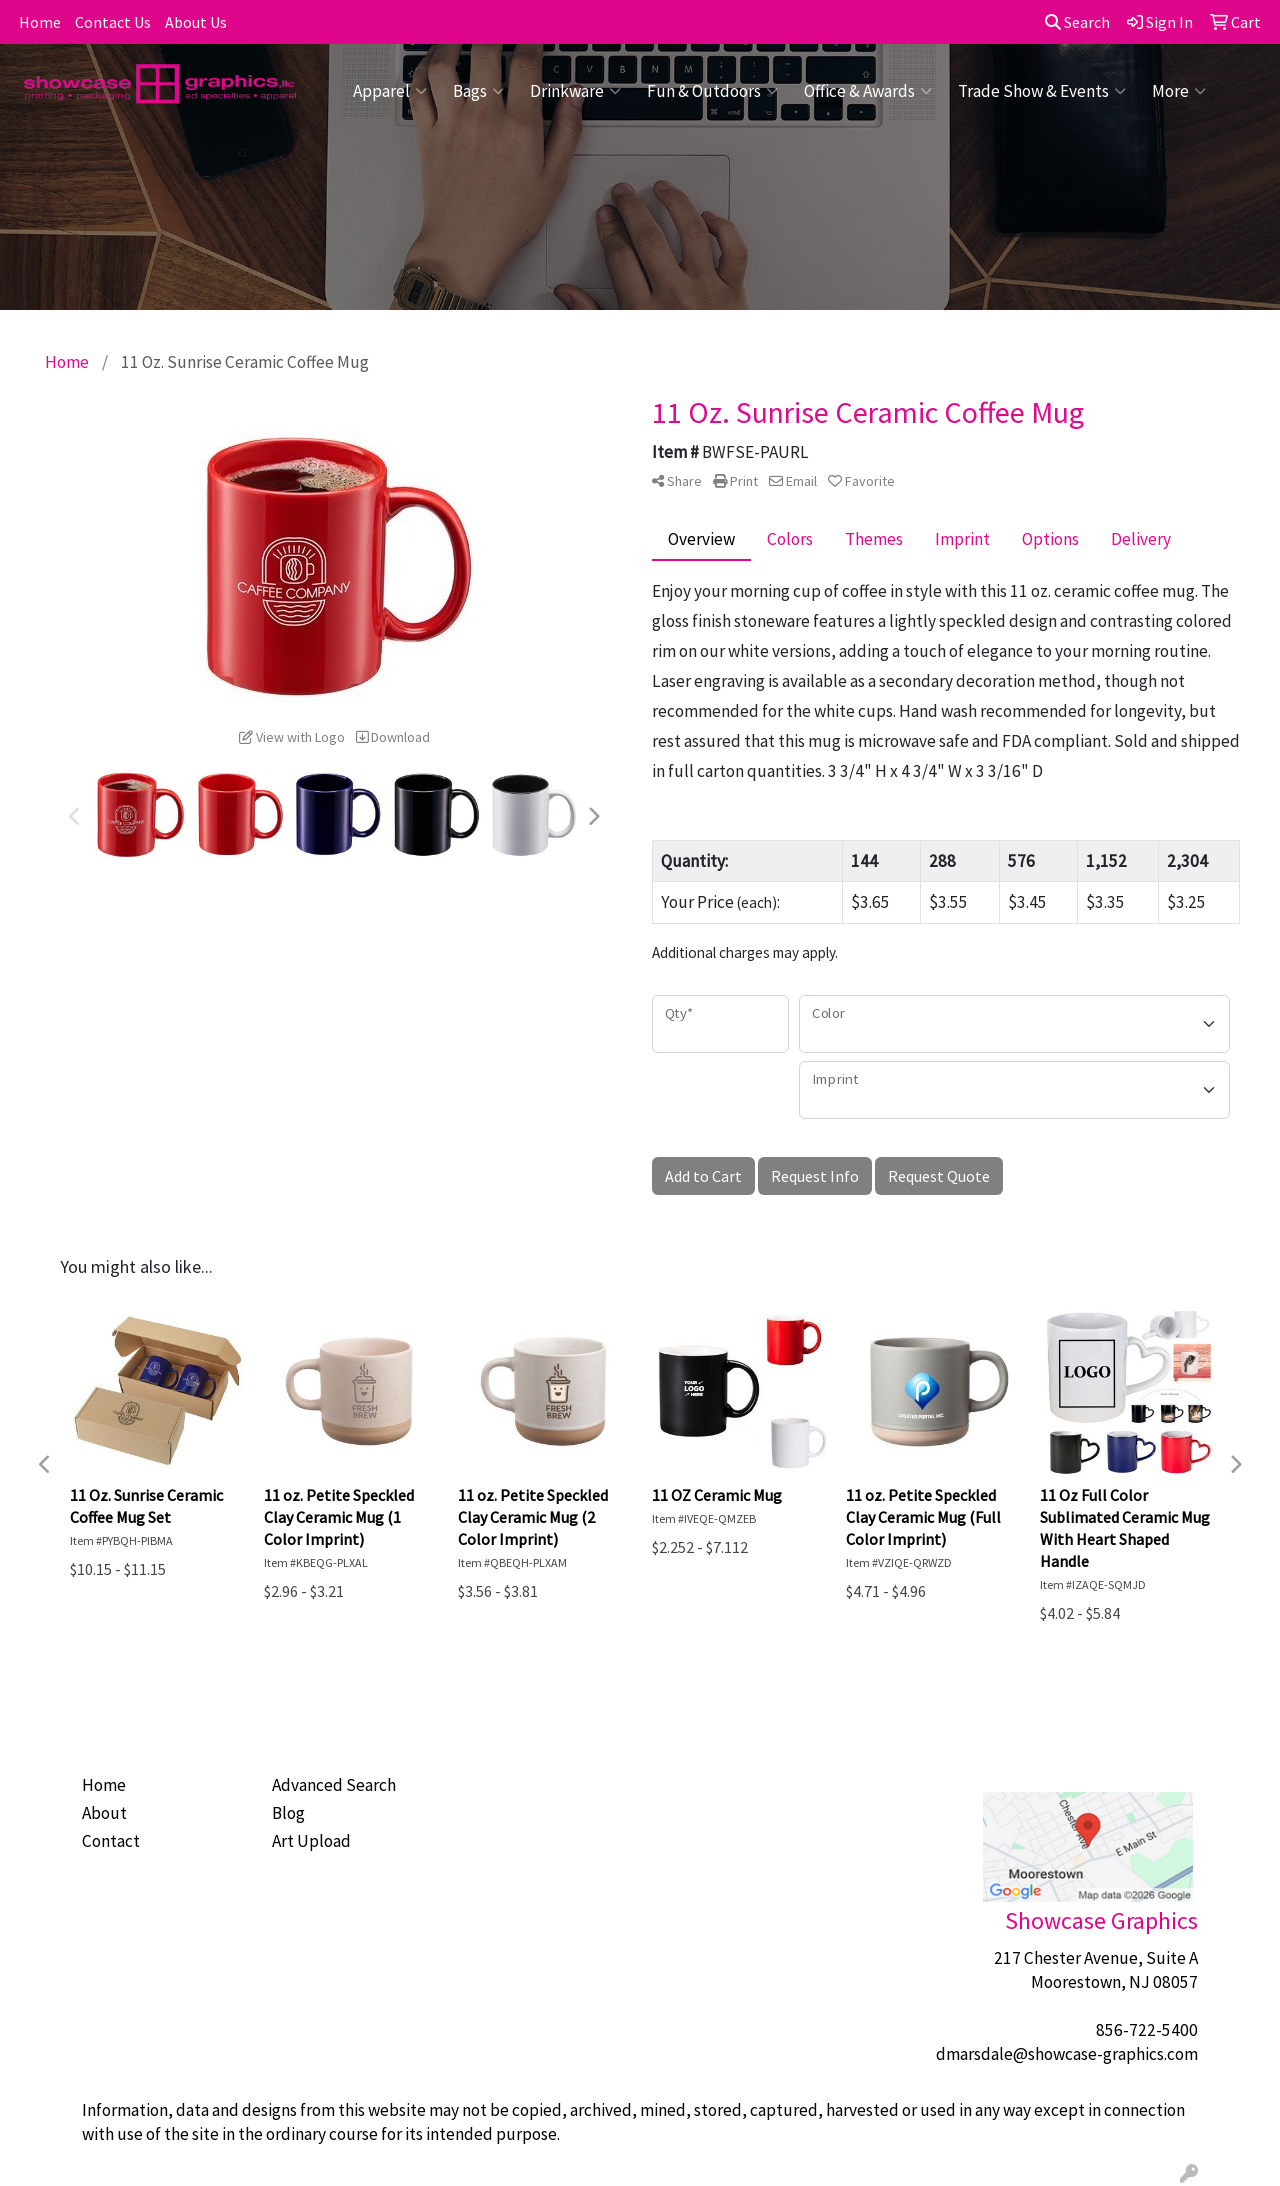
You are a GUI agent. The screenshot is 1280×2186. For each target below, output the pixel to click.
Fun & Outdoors (712, 91)
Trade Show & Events (1042, 91)
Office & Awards (868, 91)
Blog (288, 1813)
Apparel (390, 91)
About (104, 1813)
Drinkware (575, 91)
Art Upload (311, 1841)
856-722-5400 (1147, 2030)
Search (1077, 22)
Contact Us (113, 22)
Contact (111, 1841)
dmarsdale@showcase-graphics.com (1067, 2054)
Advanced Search (334, 1785)
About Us (196, 22)
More (1179, 91)
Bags (478, 91)
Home (40, 22)
